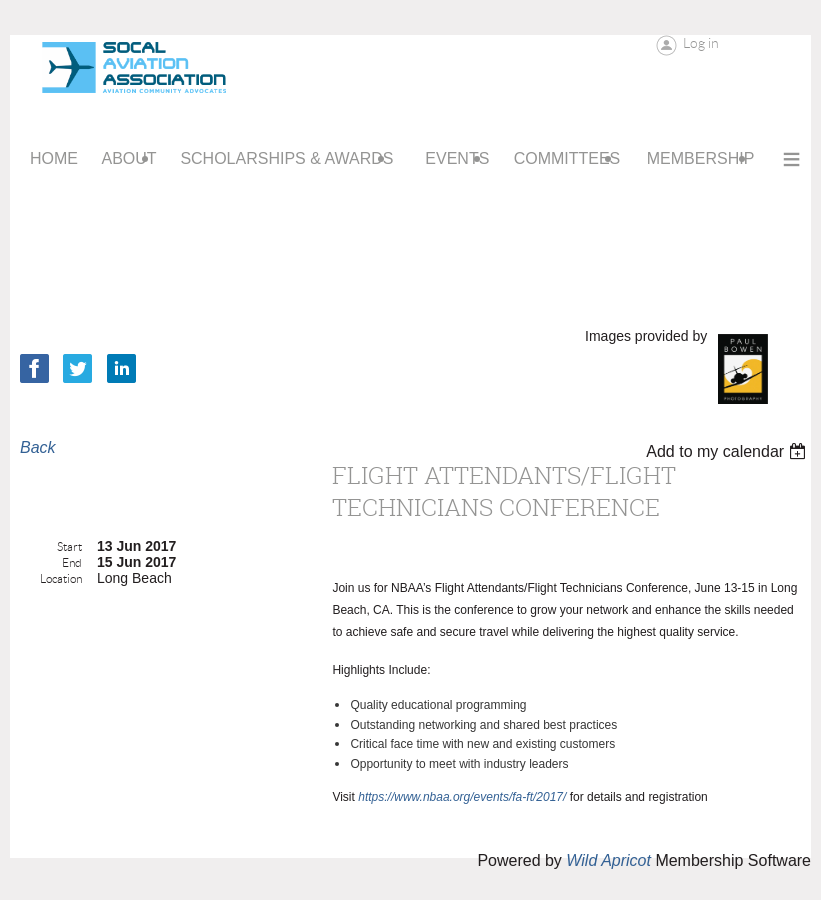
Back (38, 447)
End (72, 562)
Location (61, 578)
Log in (701, 43)
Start (69, 546)
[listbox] (728, 451)
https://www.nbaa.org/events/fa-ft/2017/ (462, 797)
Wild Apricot (608, 860)
